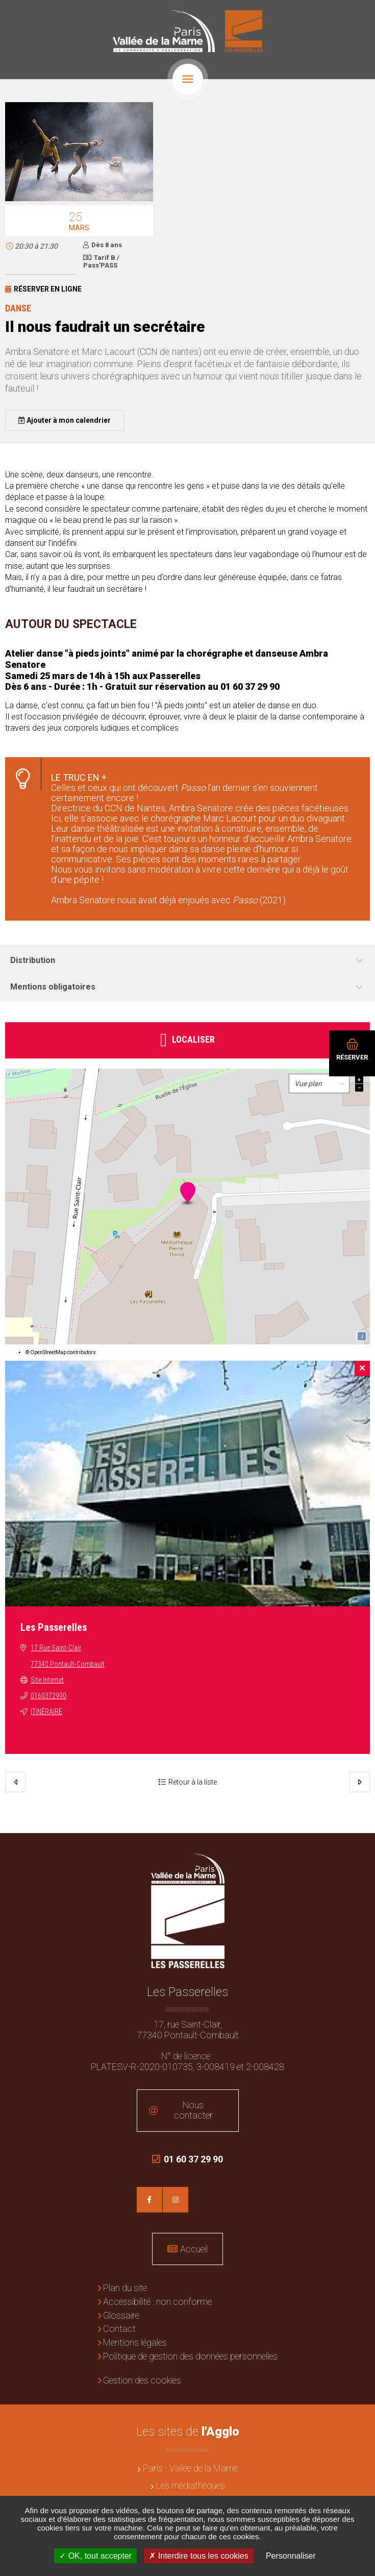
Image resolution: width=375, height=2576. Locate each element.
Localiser (193, 1039)
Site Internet (47, 1680)
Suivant (359, 1782)
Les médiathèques (190, 2485)
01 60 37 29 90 (187, 2164)
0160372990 (48, 1696)
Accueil (194, 2249)
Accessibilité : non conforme (157, 2301)
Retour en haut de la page (359, 1848)
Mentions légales (135, 2342)
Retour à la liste (192, 1782)
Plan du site (125, 2287)
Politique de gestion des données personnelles (190, 2356)
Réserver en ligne (48, 289)
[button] (79, 199)
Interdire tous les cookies (198, 2555)
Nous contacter (193, 2110)
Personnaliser (291, 2555)
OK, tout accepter (95, 2555)
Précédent (15, 1782)
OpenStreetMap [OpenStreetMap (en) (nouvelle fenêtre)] (48, 1352)
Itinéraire (46, 1711)
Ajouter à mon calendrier (69, 420)
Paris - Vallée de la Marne (190, 2468)
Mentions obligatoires (52, 987)
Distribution (32, 960)
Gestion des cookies (142, 2380)
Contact (119, 2328)
